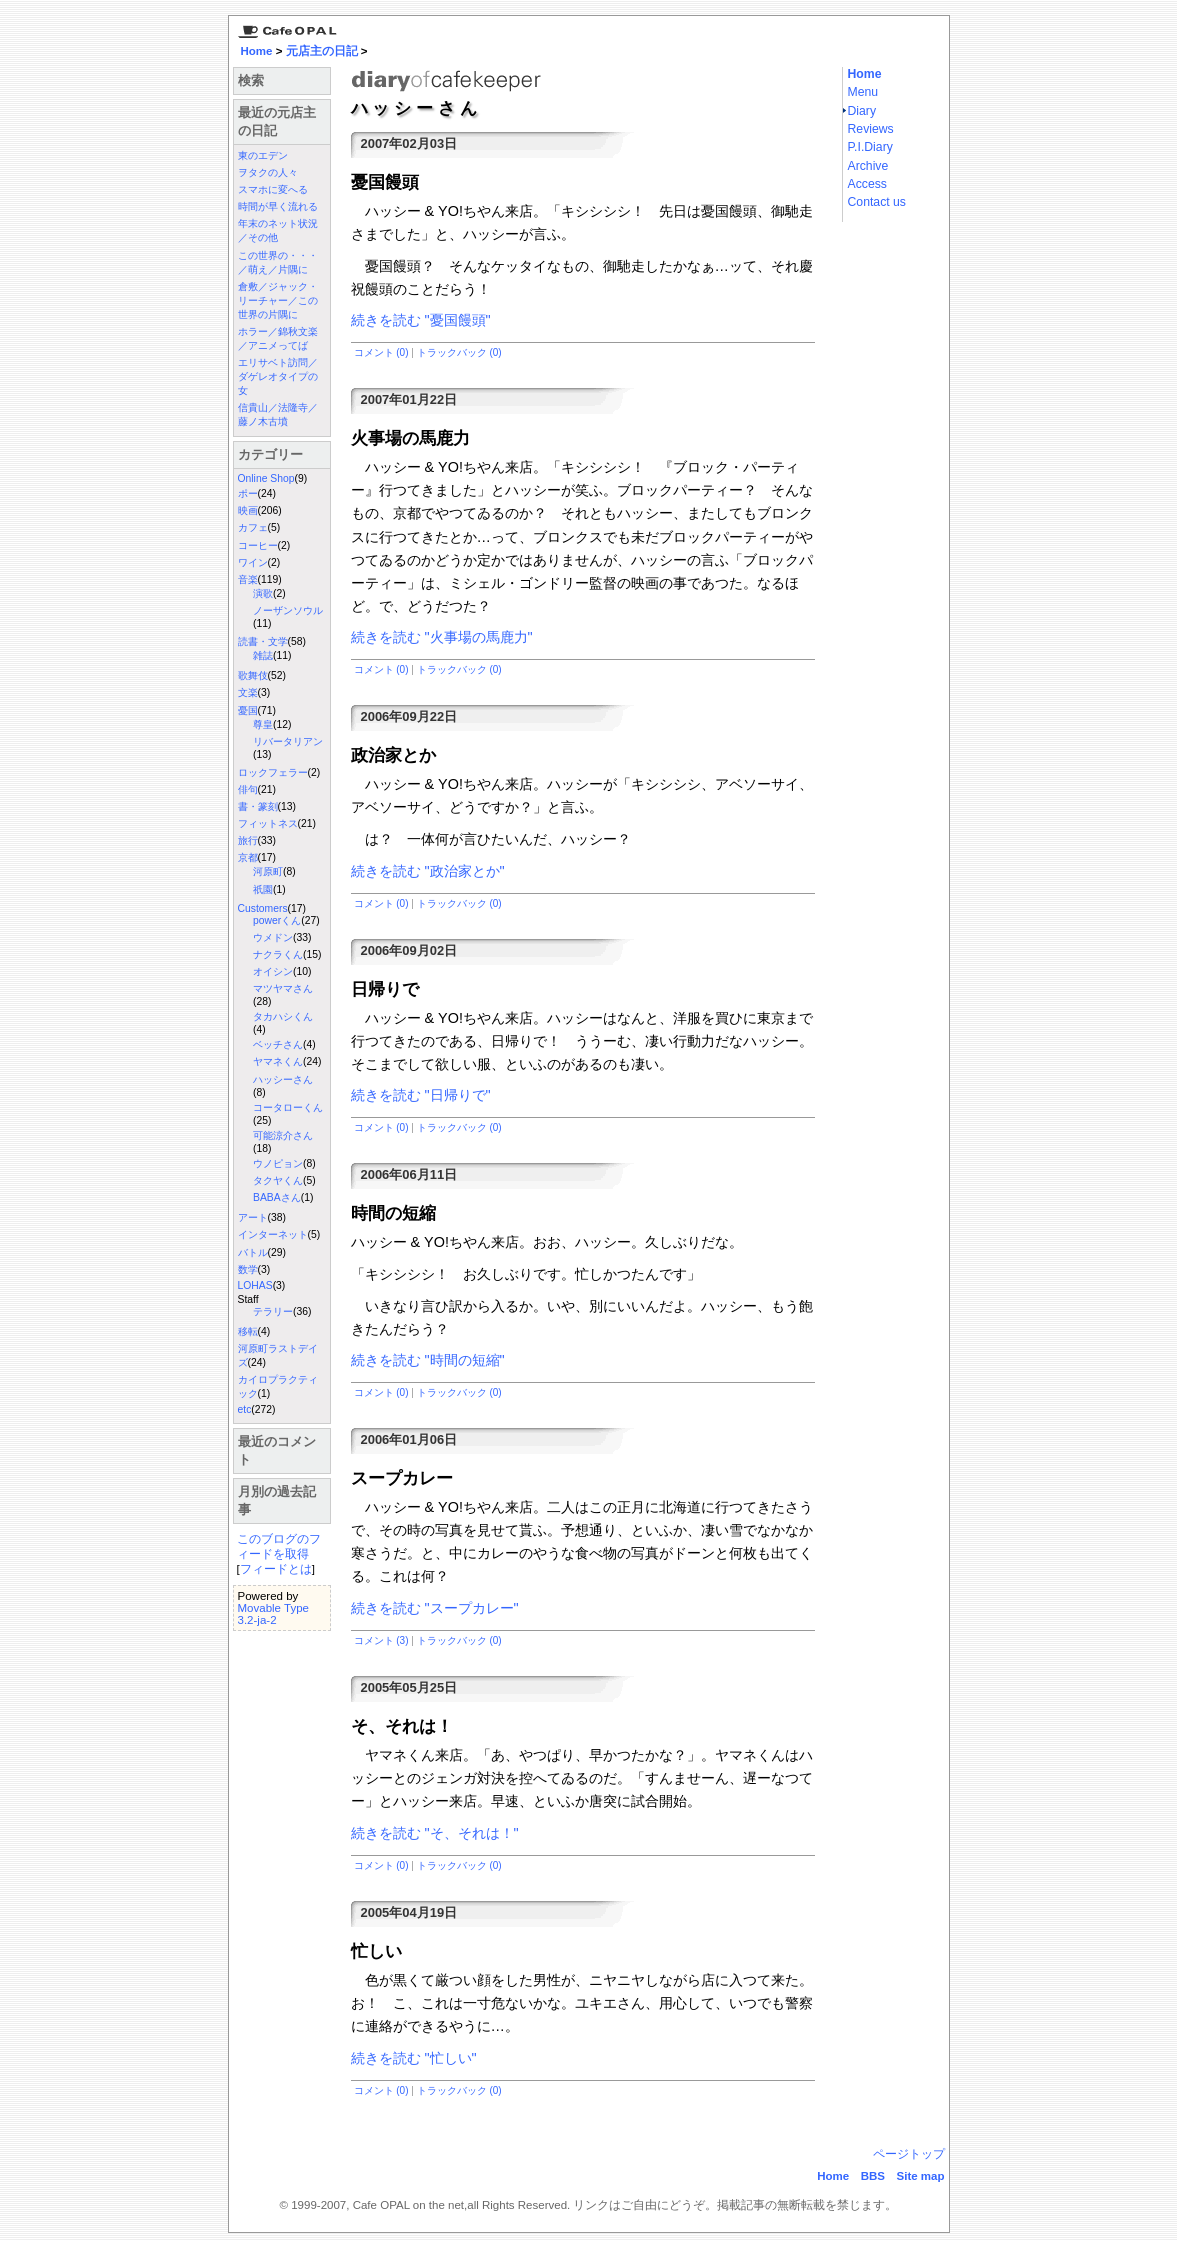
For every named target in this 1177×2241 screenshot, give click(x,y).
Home (257, 51)
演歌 (263, 593)
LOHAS (255, 1285)
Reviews (871, 129)
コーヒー (258, 545)
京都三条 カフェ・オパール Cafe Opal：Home (284, 27)
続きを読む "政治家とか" (428, 871)
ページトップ (909, 2154)
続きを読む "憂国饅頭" (421, 320)
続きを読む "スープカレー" (435, 1608)
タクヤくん (278, 1180)
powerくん (277, 920)
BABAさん (277, 1197)
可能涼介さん (283, 1135)
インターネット (273, 1234)
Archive (868, 166)
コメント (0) (381, 352)
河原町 (268, 871)
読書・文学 (263, 641)
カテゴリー (270, 454)
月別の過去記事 (277, 1500)
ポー (248, 493)
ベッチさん (278, 1044)
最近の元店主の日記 (277, 121)
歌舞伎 (253, 675)
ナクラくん (278, 954)
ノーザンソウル (288, 610)
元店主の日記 (322, 51)
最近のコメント (277, 1450)
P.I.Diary (870, 147)
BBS (873, 2176)
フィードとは (276, 1569)
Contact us (877, 202)
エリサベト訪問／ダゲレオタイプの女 (278, 376)
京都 (248, 857)
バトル (253, 1252)
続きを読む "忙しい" (414, 2058)
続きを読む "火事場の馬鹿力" (442, 637)
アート (253, 1217)
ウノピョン (278, 1163)
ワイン (253, 562)
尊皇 (263, 724)
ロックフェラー (273, 772)
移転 (248, 1331)
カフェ (253, 527)
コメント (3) (381, 1640)
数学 (248, 1269)
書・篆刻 (258, 806)
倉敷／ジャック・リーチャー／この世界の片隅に (278, 300)
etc (245, 1409)
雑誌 (263, 655)
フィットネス (268, 823)
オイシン (273, 971)
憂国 (248, 710)
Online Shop (266, 478)
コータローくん (288, 1107)
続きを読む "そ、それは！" (435, 1833)
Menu (863, 92)
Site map (921, 2176)
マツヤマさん (283, 988)
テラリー (273, 1311)
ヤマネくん (278, 1061)
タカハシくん (283, 1016)
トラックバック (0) (459, 352)
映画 (248, 510)
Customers (263, 908)
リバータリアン (288, 741)
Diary (862, 111)
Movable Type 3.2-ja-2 (273, 1614)
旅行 (248, 840)
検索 (251, 80)
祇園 (263, 889)
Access (867, 184)
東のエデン (263, 155)
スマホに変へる (273, 189)
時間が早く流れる (278, 206)
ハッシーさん (283, 1079)
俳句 (248, 789)
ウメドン (273, 937)
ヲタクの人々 (268, 172)
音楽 (248, 579)
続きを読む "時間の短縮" (428, 1360)
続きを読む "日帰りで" (421, 1095)
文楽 (248, 692)
